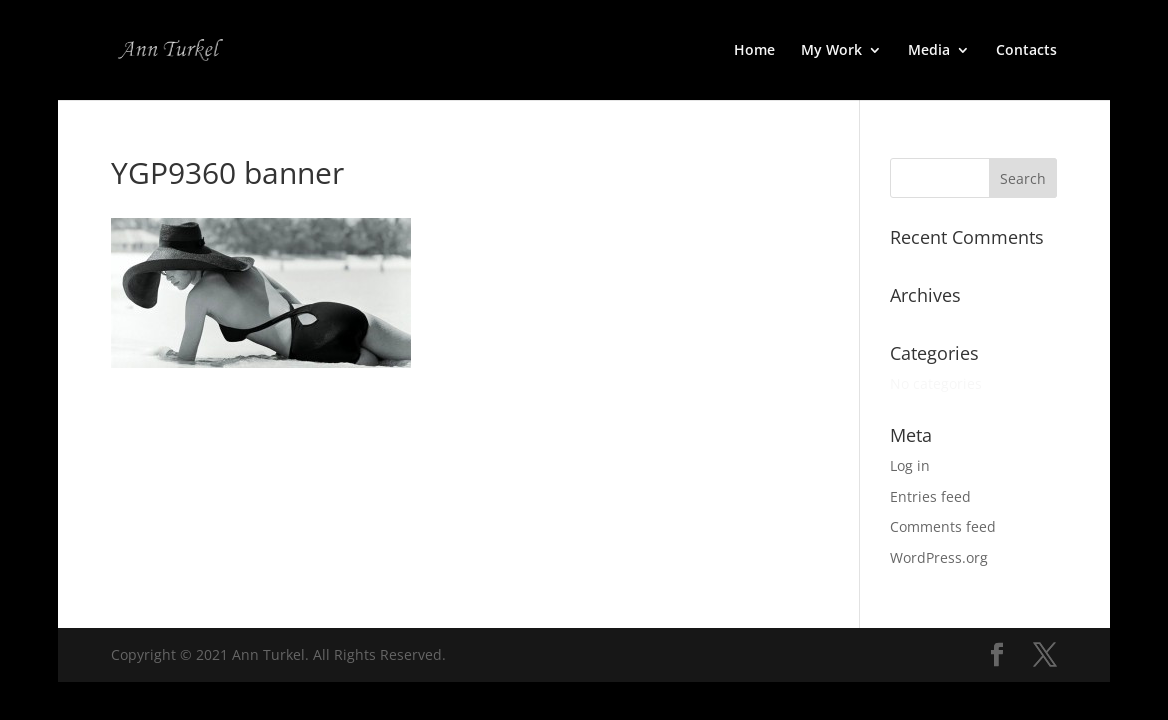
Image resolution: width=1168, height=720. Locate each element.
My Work (831, 51)
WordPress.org (939, 557)
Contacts (1026, 51)
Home (754, 51)
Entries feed (930, 496)
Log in (910, 465)
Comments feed (943, 526)
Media (929, 51)
